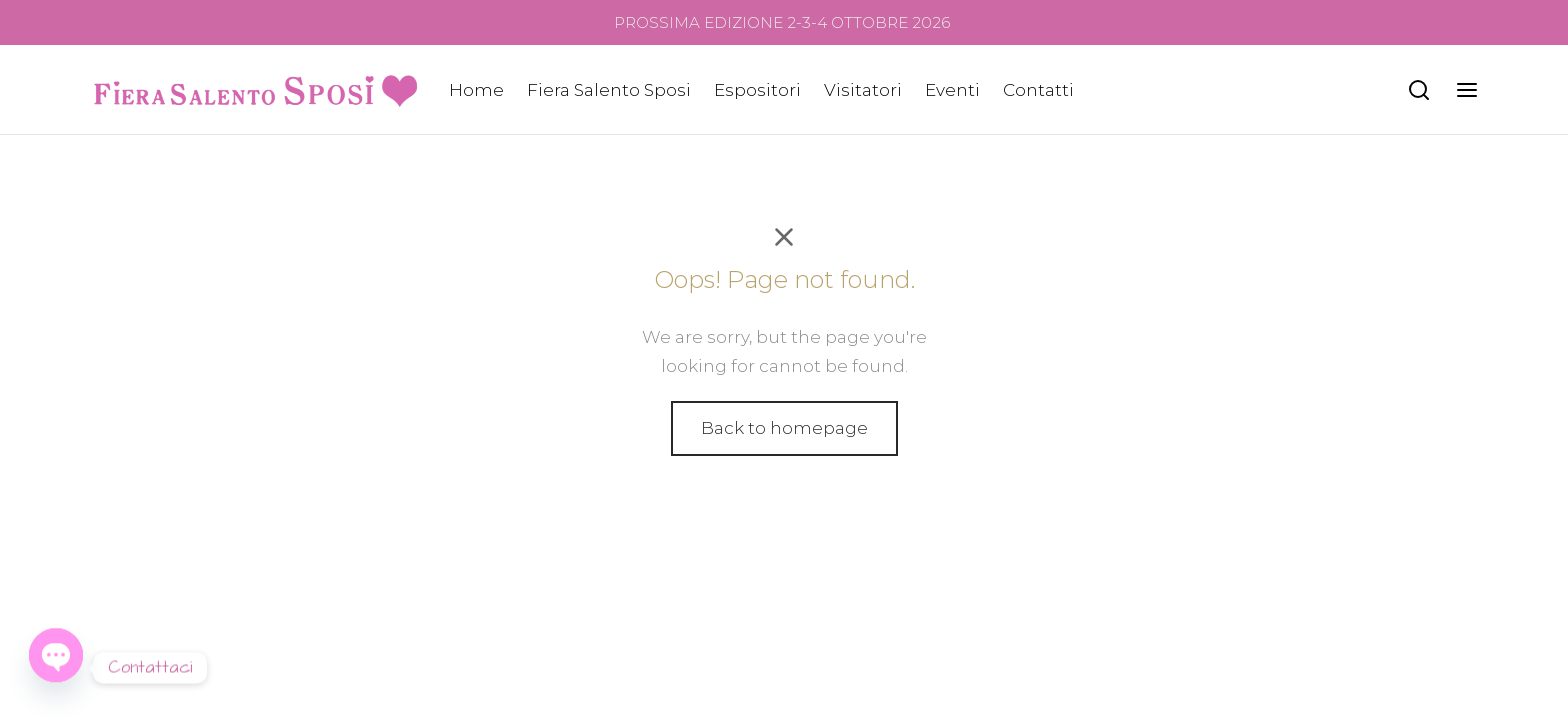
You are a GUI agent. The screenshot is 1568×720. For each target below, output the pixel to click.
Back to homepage (784, 428)
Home (476, 90)
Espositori (757, 90)
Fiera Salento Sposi (609, 90)
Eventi (952, 90)
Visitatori (863, 90)
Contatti (1038, 90)
